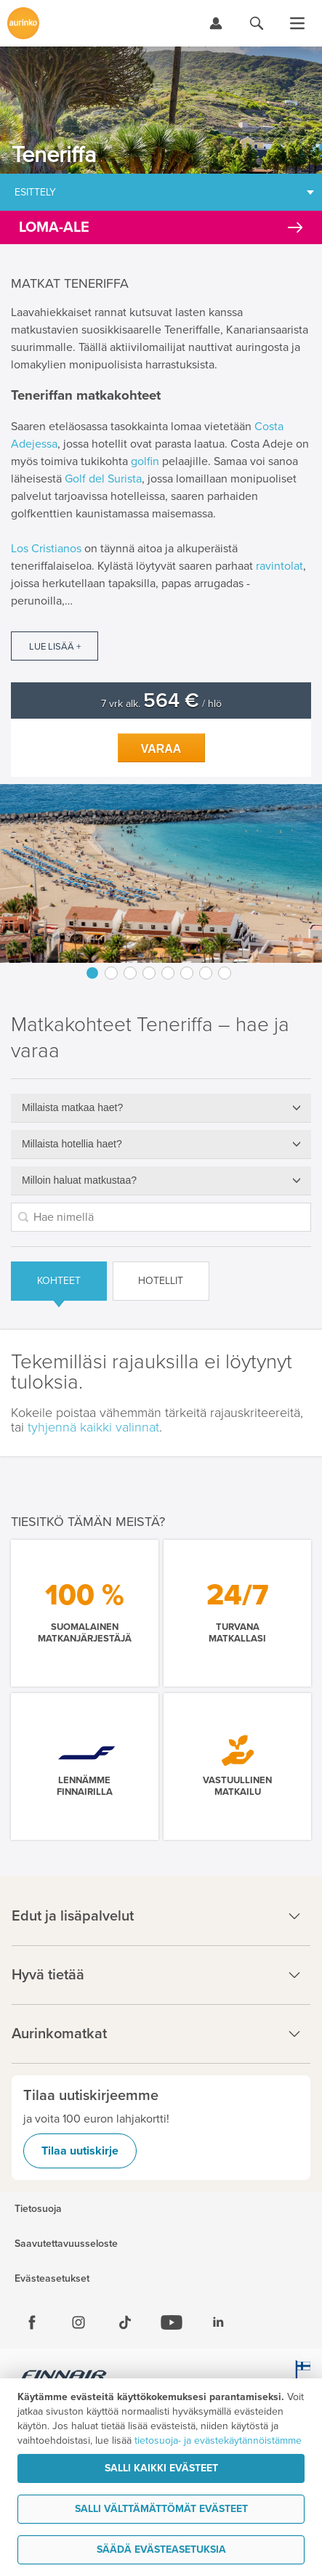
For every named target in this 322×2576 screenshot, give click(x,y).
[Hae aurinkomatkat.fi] (256, 23)
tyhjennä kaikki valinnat (93, 1427)
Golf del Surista (103, 479)
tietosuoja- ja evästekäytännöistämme (218, 2440)
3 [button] (130, 973)
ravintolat (279, 566)
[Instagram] (78, 2322)
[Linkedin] (218, 2322)
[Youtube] (171, 2322)
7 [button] (205, 973)
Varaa (161, 749)
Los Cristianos (46, 548)
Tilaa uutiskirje (79, 2151)
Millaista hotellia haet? (72, 1144)
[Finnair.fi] (64, 2377)
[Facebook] (32, 2322)
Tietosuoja (38, 2209)
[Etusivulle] (23, 23)
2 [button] (111, 973)
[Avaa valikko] (297, 23)
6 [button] (186, 973)
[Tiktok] (125, 2322)
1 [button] (92, 973)
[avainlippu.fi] (300, 2377)
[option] (161, 873)
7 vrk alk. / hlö (161, 704)
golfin (145, 461)
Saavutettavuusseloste (66, 2244)
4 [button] (149, 973)
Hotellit (160, 1281)
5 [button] (167, 973)
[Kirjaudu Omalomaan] (215, 23)
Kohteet (59, 1281)
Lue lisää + (55, 647)
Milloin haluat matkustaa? (79, 1180)
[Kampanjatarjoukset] (161, 227)
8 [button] (224, 973)
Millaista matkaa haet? (72, 1107)
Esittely (35, 192)
